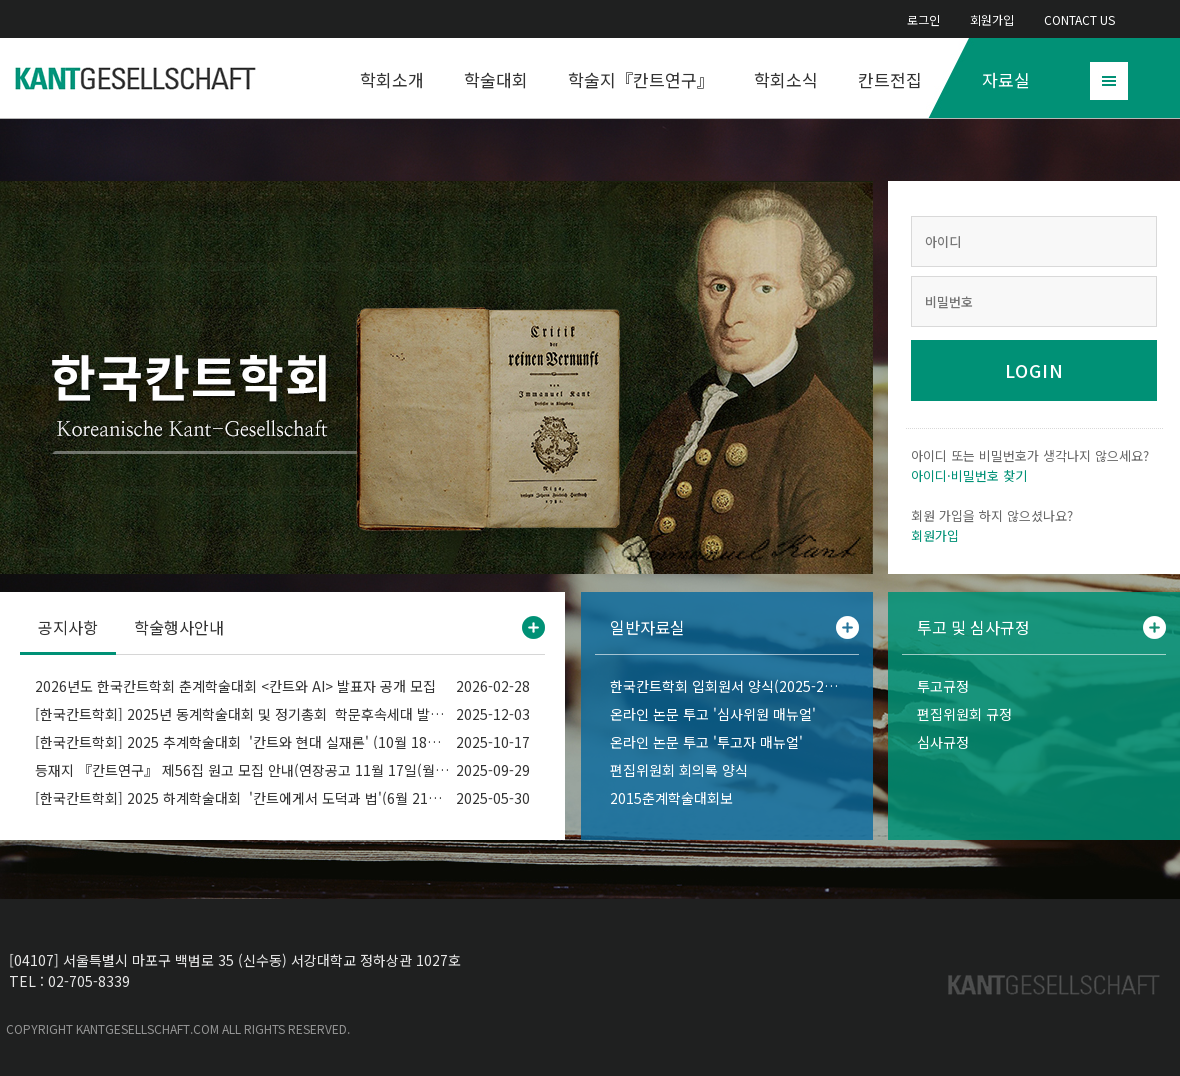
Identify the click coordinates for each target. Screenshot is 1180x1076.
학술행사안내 (179, 627)
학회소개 (392, 79)
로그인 (923, 19)
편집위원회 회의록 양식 (679, 770)
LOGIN (1034, 370)
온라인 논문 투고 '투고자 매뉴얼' (706, 742)
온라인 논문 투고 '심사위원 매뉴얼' (713, 714)
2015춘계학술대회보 (671, 798)
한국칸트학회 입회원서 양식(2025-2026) (727, 686)
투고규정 (943, 686)
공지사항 (68, 627)
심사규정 (943, 742)
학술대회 (496, 79)
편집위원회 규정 (964, 714)
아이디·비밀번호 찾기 (969, 475)
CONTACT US (1079, 19)
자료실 (1006, 79)
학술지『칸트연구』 (641, 79)
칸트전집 (890, 79)
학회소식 (786, 79)
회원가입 (992, 19)
